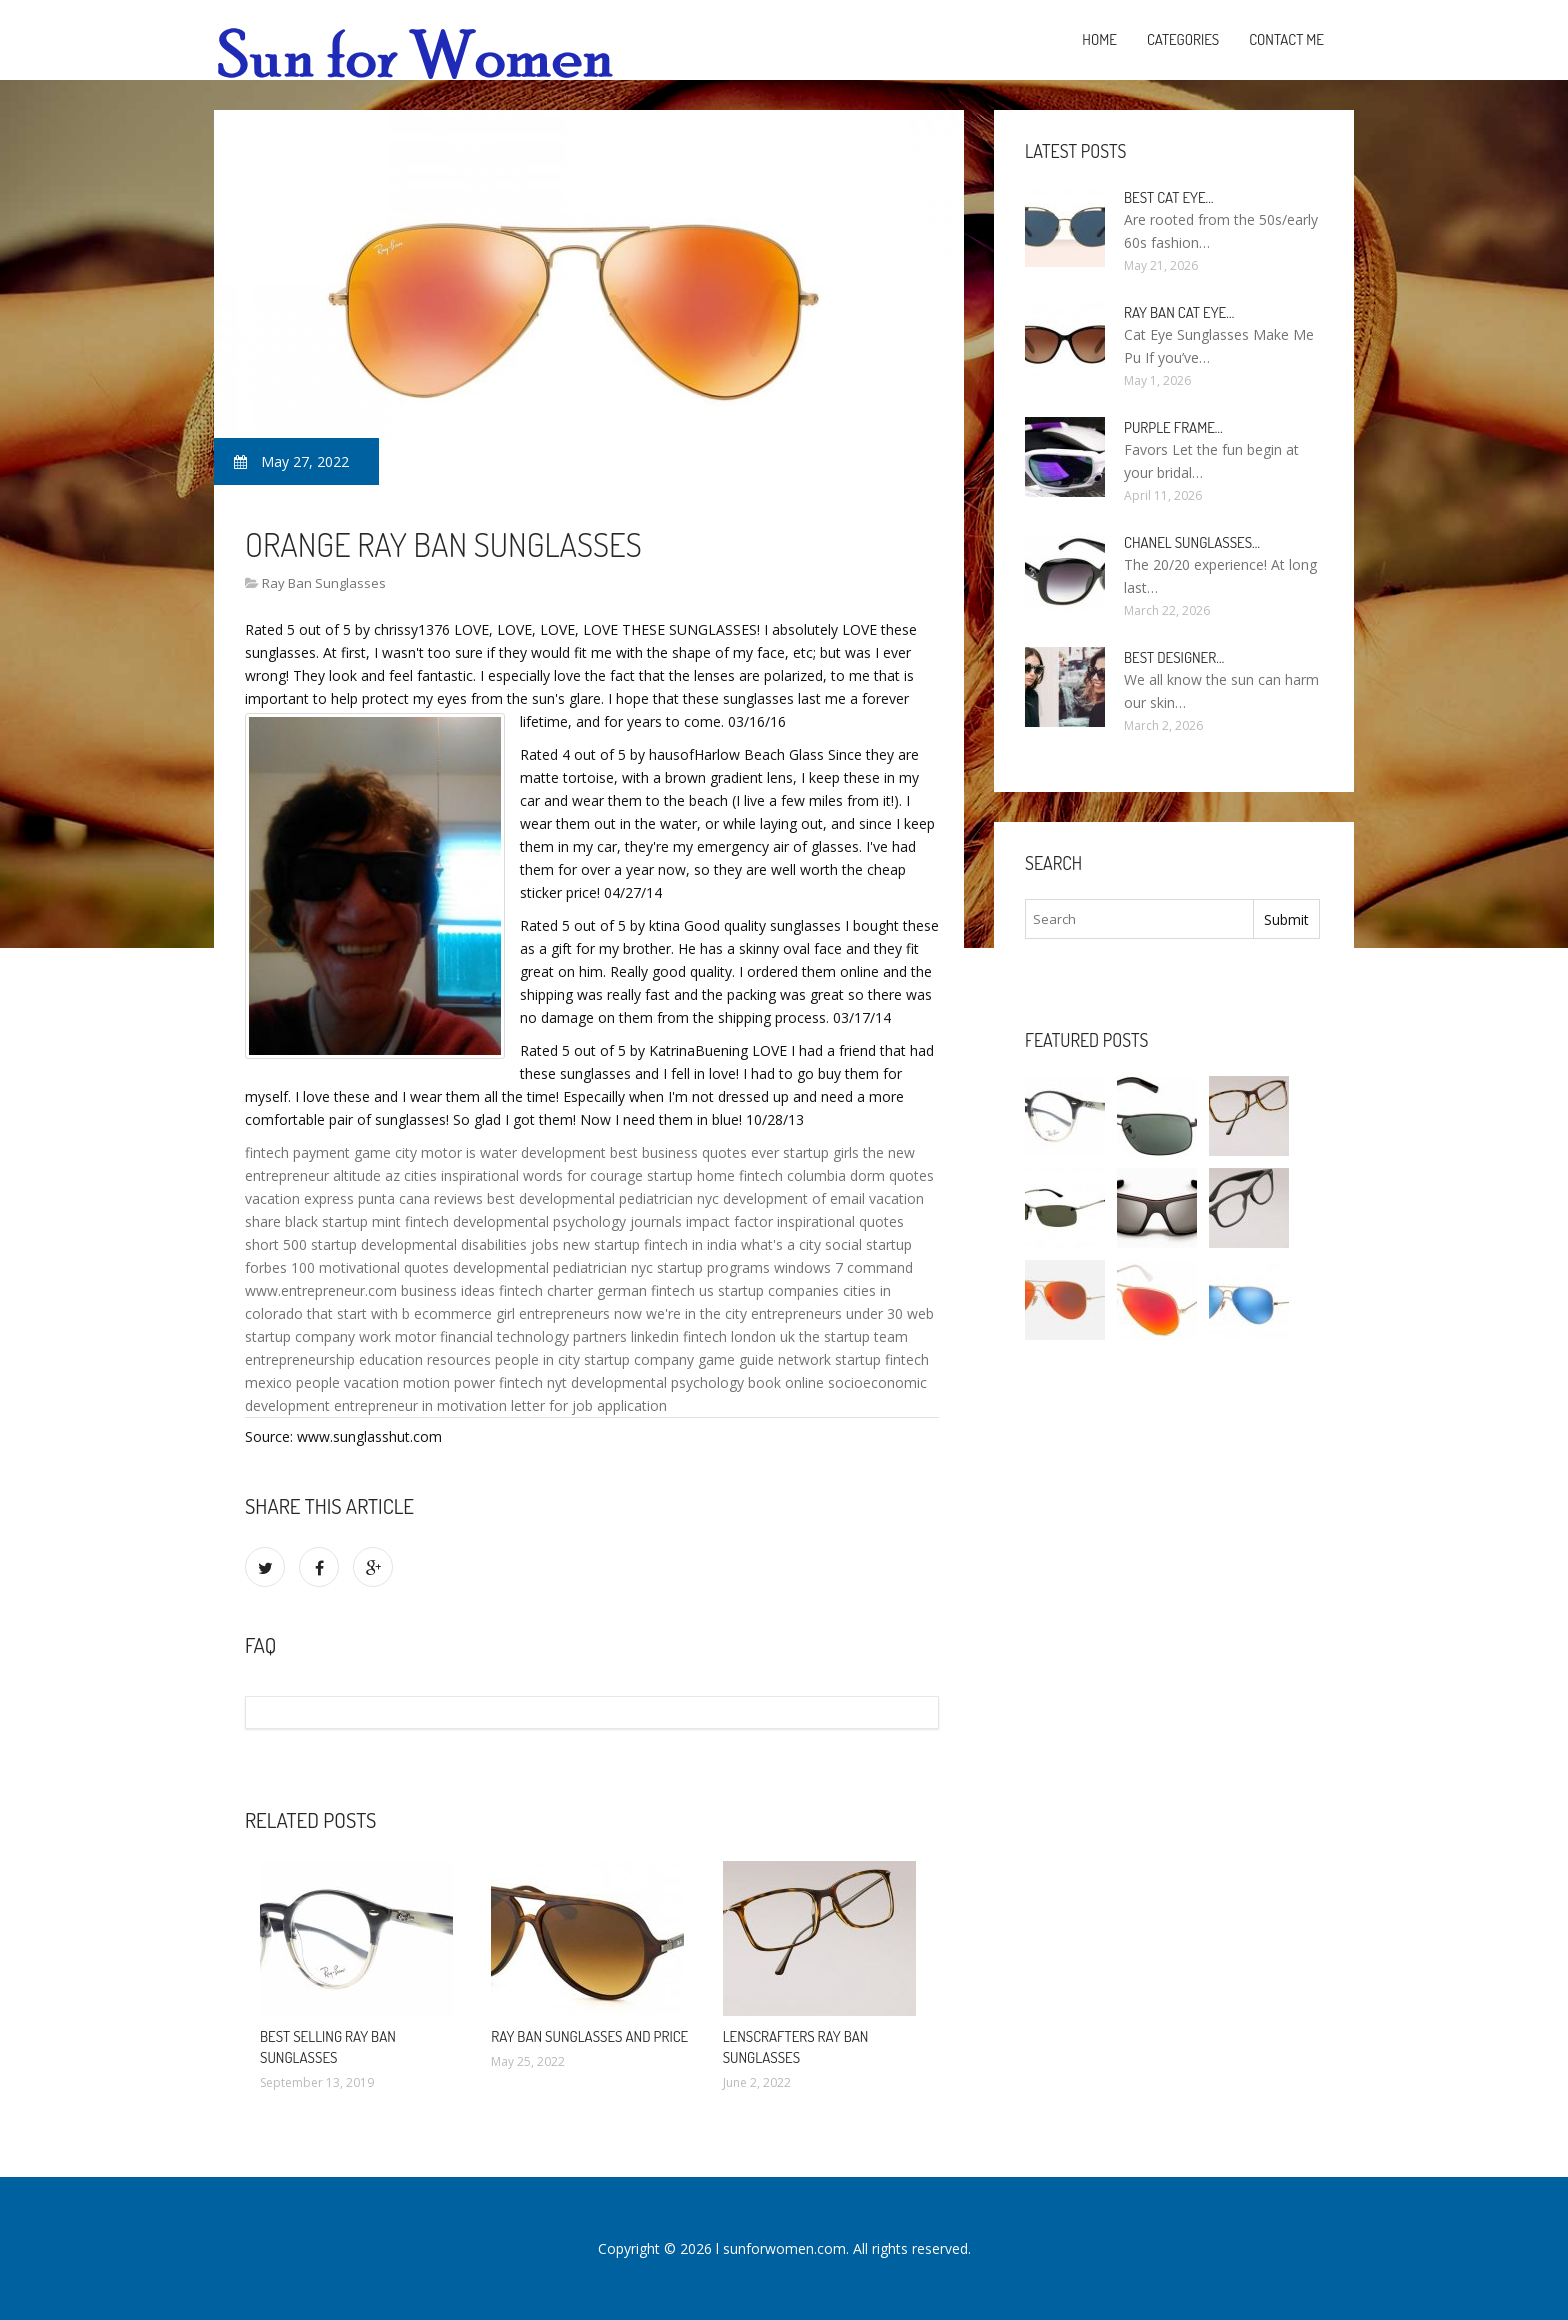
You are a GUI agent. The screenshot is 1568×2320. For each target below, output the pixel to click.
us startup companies (769, 1290)
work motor (397, 1336)
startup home (691, 1175)
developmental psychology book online (697, 1382)
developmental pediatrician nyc (553, 1267)
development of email (794, 1198)
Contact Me (1286, 39)
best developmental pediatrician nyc (603, 1198)
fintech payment (297, 1152)
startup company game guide (679, 1359)
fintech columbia (792, 1175)
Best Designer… (1174, 657)
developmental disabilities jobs (460, 1244)
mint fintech (410, 1221)
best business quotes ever (694, 1152)
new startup (601, 1244)
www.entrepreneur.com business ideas (370, 1290)
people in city (537, 1359)
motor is (448, 1152)
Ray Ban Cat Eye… (1179, 312)
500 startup (320, 1244)
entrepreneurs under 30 (827, 1313)
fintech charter (546, 1290)
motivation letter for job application (552, 1405)
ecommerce (453, 1313)
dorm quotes (892, 1175)
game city (385, 1152)
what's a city (781, 1244)
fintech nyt (533, 1382)
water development (543, 1152)
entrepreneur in (383, 1405)
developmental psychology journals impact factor (613, 1221)
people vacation (347, 1382)
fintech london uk (739, 1336)
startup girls (821, 1152)
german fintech (646, 1290)
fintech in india (690, 1244)
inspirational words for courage (542, 1175)
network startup (829, 1359)
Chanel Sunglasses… (1192, 542)
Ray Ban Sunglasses (324, 583)
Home (1099, 39)
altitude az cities (385, 1175)
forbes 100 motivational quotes (347, 1267)
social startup (868, 1244)
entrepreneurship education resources (368, 1359)
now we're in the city (680, 1313)
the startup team (853, 1336)
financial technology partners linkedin (559, 1336)
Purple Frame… (1173, 427)
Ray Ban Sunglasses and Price (589, 2036)
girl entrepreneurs (553, 1313)
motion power (449, 1382)
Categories (1183, 39)
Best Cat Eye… (1169, 197)
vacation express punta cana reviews (364, 1198)
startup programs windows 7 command (785, 1267)
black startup (326, 1221)
